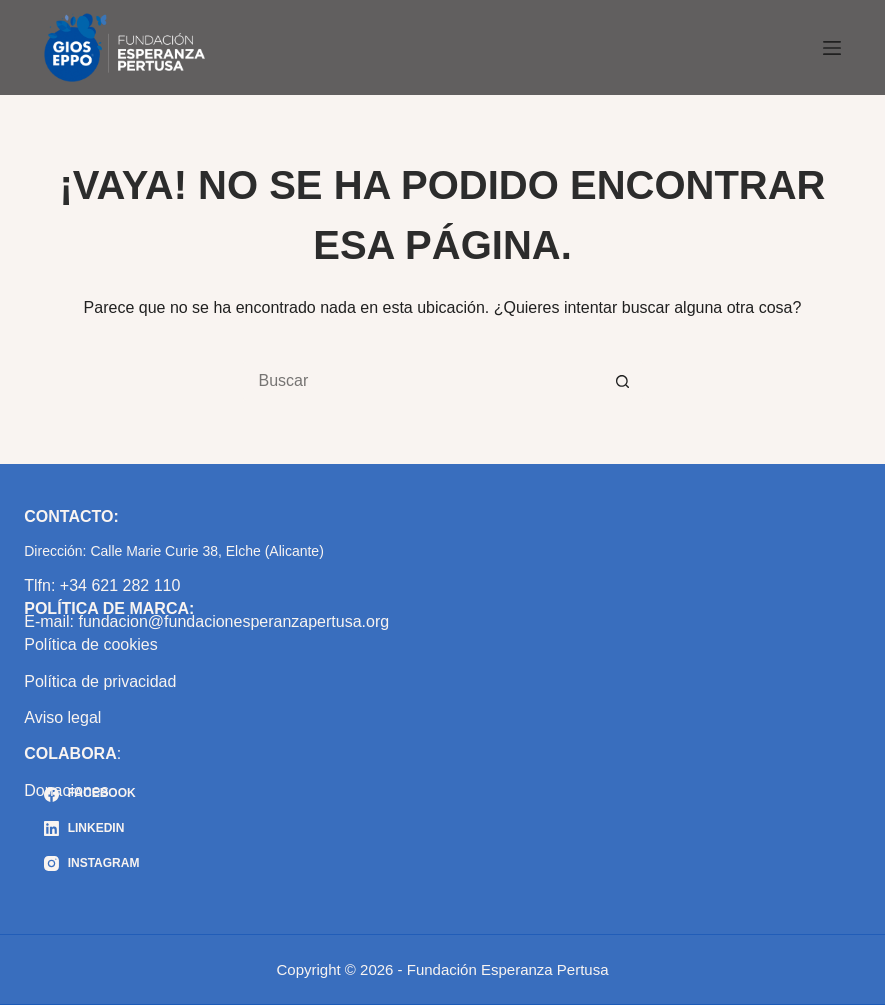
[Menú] (832, 48)
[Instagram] (91, 864)
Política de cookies (90, 644)
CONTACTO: (71, 516)
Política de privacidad (100, 681)
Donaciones (66, 790)
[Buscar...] (423, 381)
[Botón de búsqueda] (623, 381)
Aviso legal (62, 717)
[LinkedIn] (91, 829)
